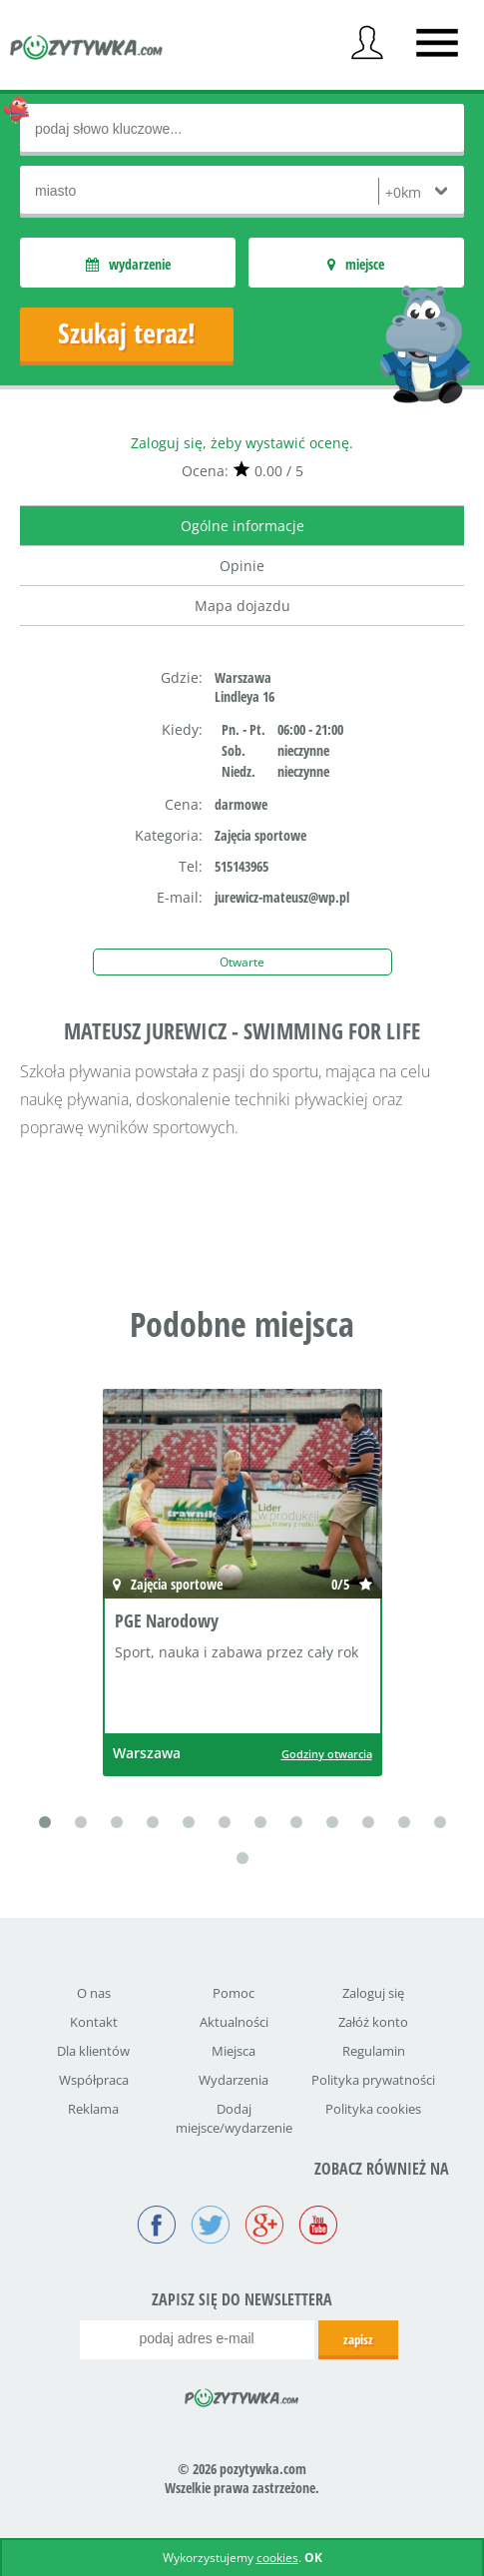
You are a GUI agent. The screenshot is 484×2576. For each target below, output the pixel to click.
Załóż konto (373, 2022)
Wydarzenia (233, 2080)
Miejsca (233, 2051)
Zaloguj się (373, 1993)
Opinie (242, 565)
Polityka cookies (373, 2109)
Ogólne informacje (242, 525)
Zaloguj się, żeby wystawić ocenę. (242, 442)
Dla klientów (93, 2051)
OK (313, 2557)
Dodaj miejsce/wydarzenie (234, 2118)
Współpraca (94, 2080)
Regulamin (373, 2051)
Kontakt (94, 2022)
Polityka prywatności (373, 2080)
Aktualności (234, 2022)
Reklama (93, 2109)
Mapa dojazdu (242, 605)
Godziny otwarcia (326, 1753)
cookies (277, 2557)
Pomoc (233, 1993)
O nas (94, 1993)
